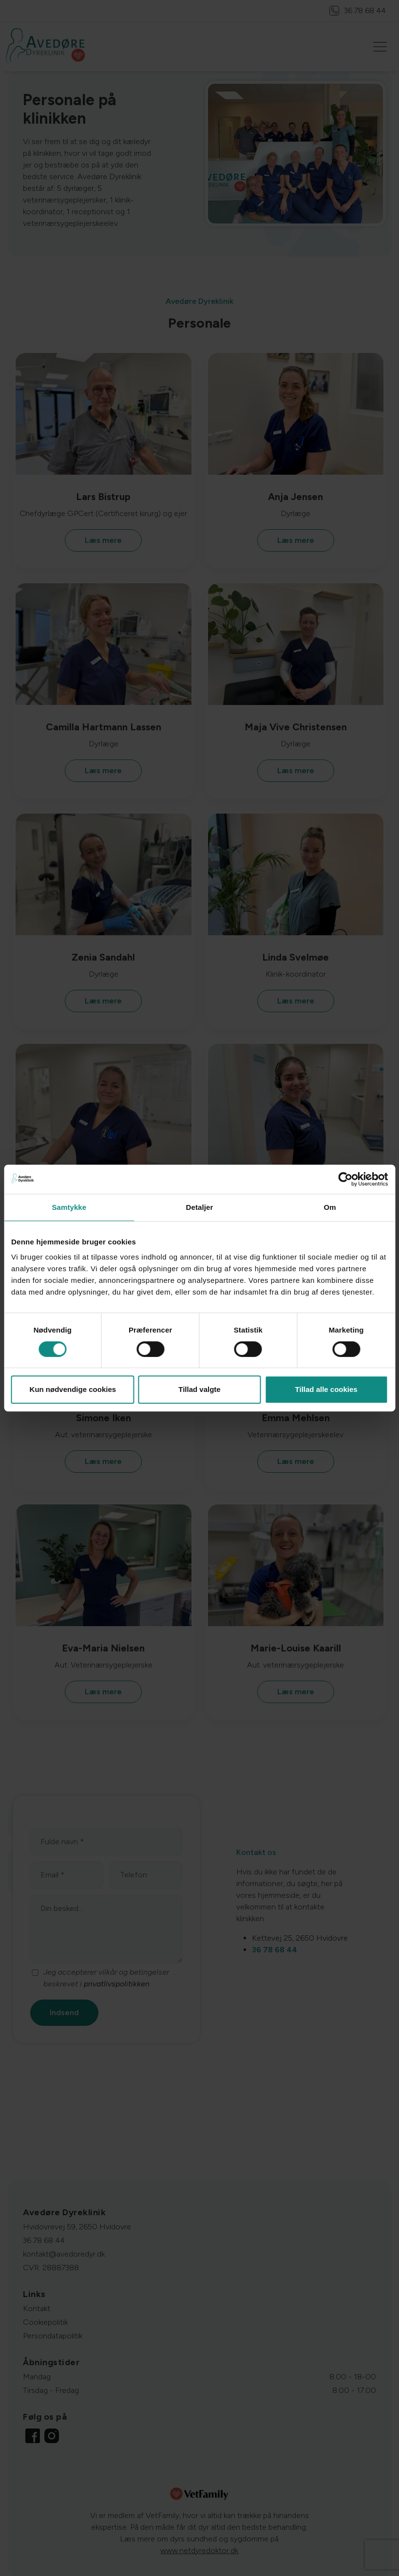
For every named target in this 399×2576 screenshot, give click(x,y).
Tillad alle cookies (326, 1389)
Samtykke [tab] (69, 1207)
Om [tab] (330, 1207)
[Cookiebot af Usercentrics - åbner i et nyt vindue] (345, 1179)
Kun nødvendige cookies (73, 1389)
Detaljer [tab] (199, 1207)
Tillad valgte (199, 1389)
